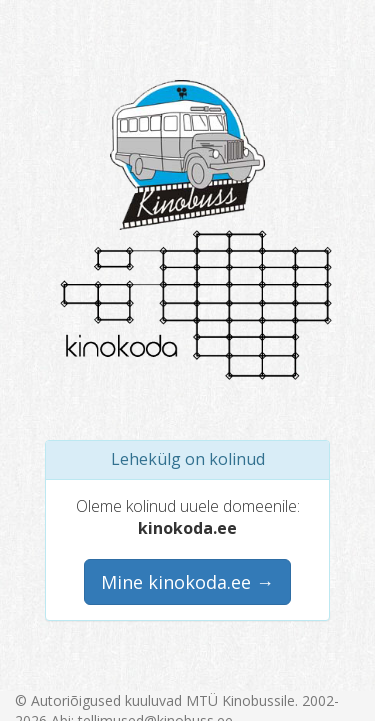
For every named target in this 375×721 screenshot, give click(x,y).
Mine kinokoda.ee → (187, 582)
